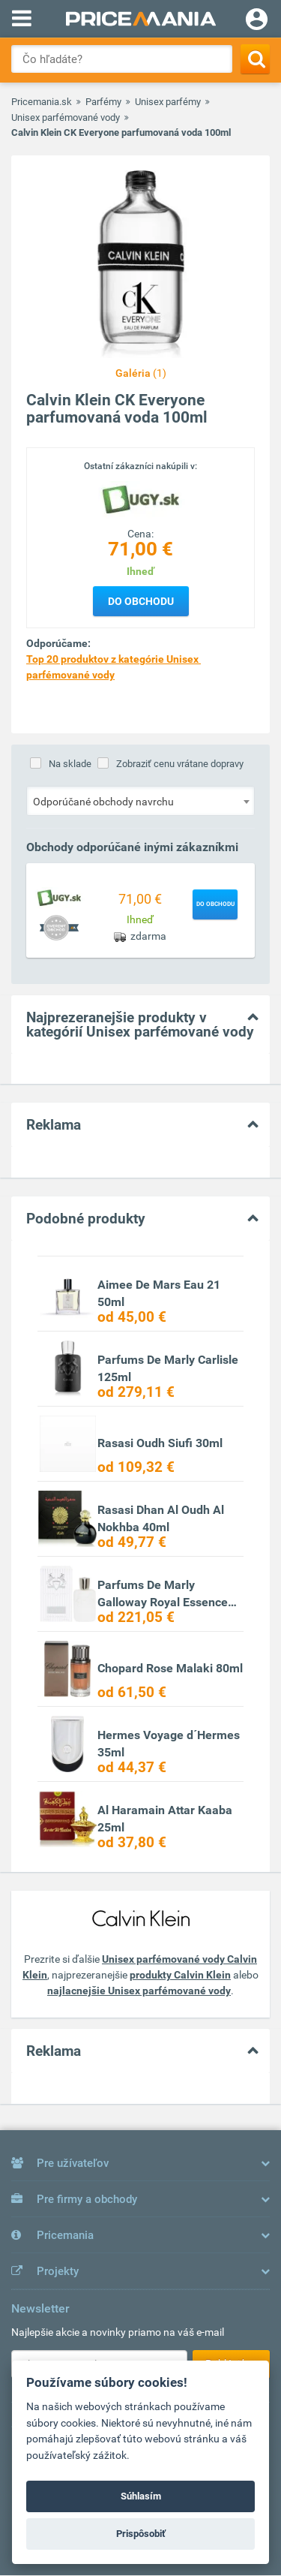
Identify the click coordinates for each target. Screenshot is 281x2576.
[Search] (255, 59)
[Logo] (141, 499)
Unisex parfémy (168, 101)
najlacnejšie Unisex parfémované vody (139, 1991)
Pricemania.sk (41, 101)
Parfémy (103, 101)
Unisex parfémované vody (65, 117)
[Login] (257, 21)
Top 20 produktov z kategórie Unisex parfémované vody (113, 667)
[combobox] (140, 801)
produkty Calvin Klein (180, 1975)
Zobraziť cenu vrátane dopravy (180, 763)
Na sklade (70, 763)
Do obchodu (141, 601)
